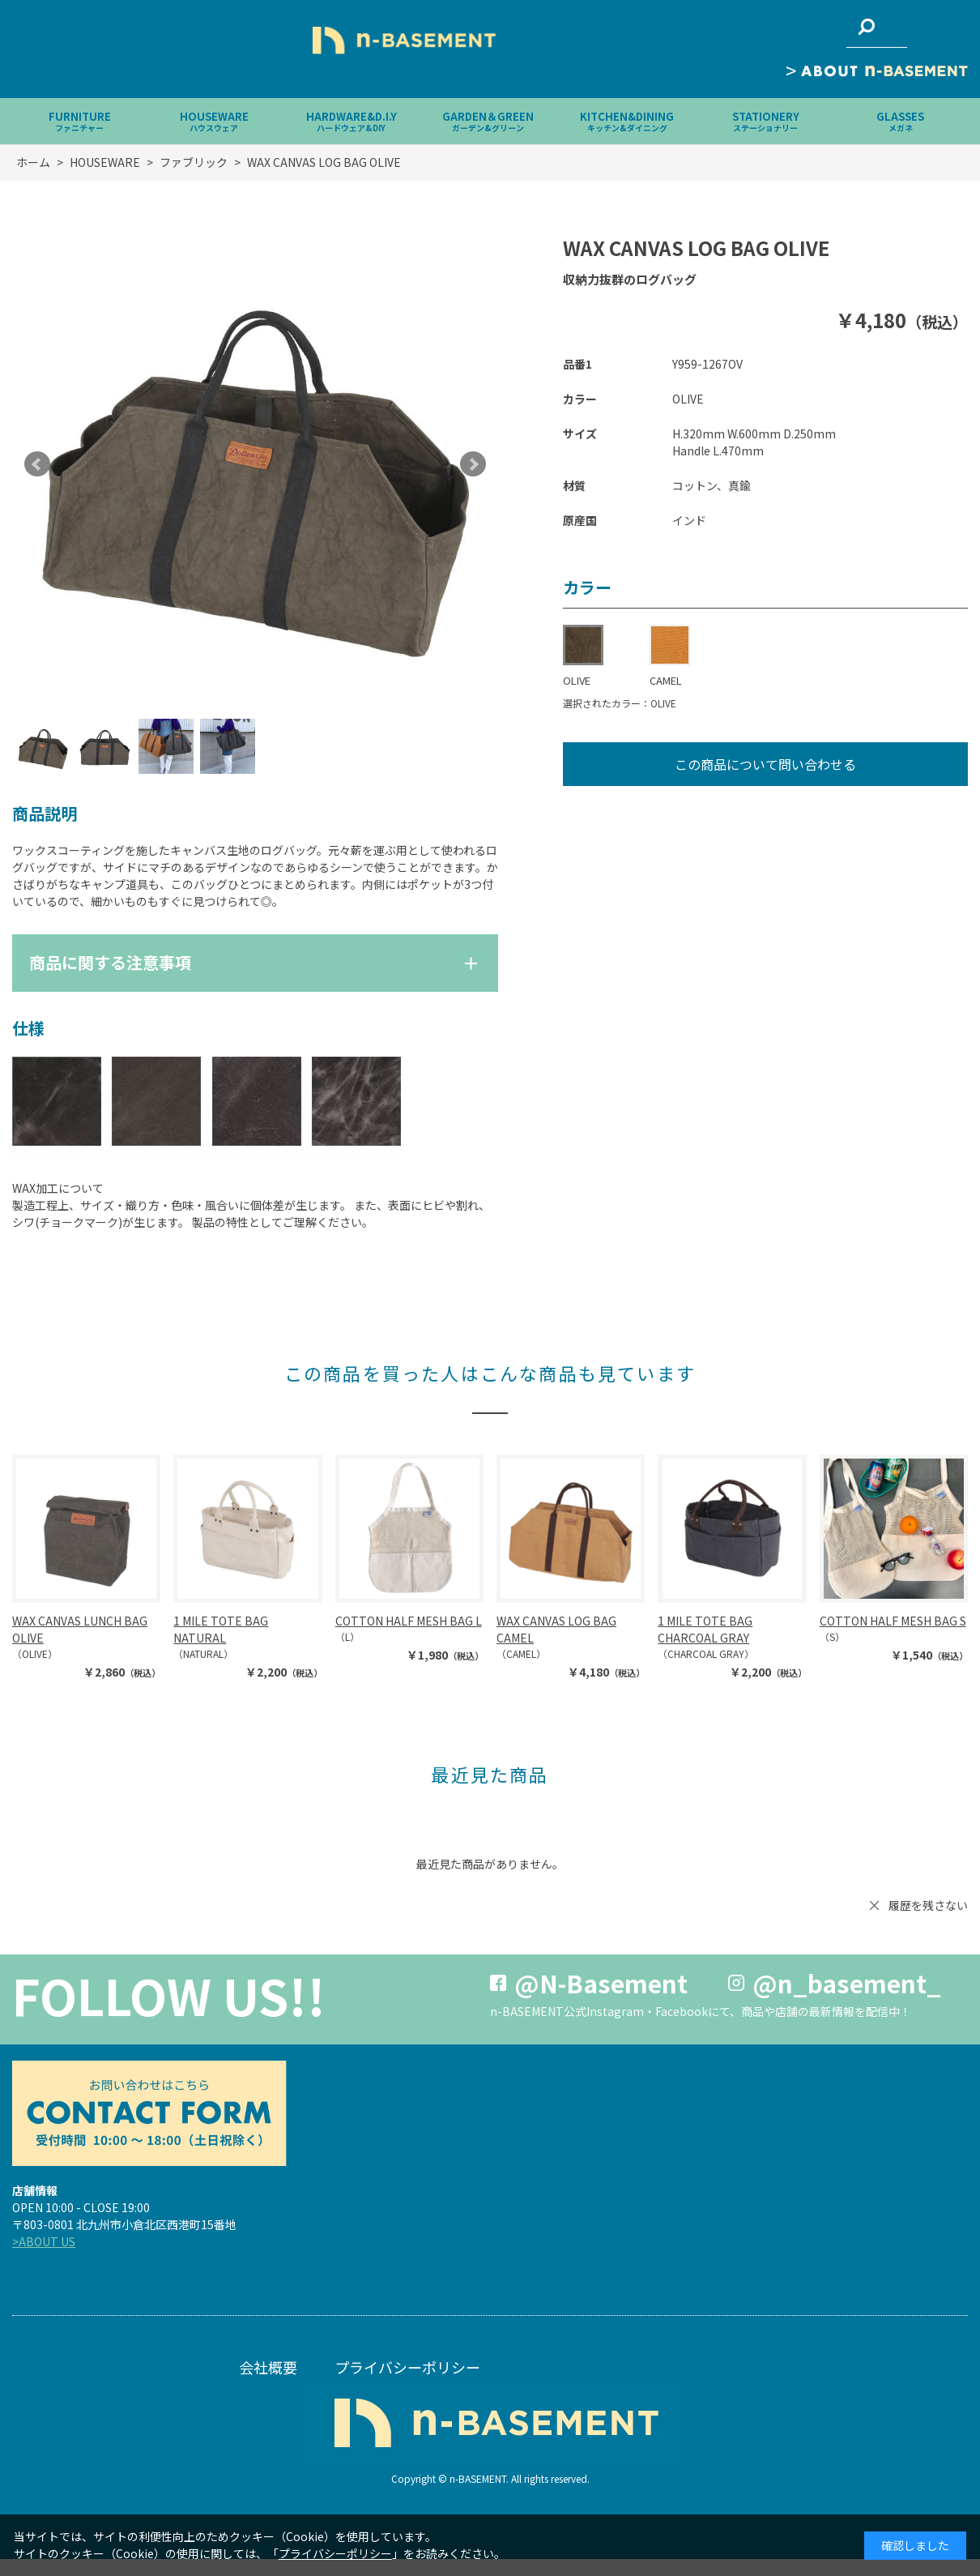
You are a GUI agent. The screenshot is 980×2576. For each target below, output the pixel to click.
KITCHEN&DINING (627, 121)
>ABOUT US (43, 2241)
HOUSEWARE (214, 121)
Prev (37, 464)
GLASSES (900, 121)
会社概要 (268, 2366)
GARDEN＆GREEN (488, 121)
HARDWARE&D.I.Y (351, 121)
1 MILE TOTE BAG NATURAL (220, 1629)
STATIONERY (765, 121)
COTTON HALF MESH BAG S (893, 1621)
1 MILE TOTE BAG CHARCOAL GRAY (705, 1629)
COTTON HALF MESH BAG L (408, 1621)
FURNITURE (80, 121)
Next (473, 464)
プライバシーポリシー (407, 2366)
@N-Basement (601, 1983)
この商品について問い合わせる (765, 764)
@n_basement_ (846, 1983)
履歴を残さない (928, 1905)
